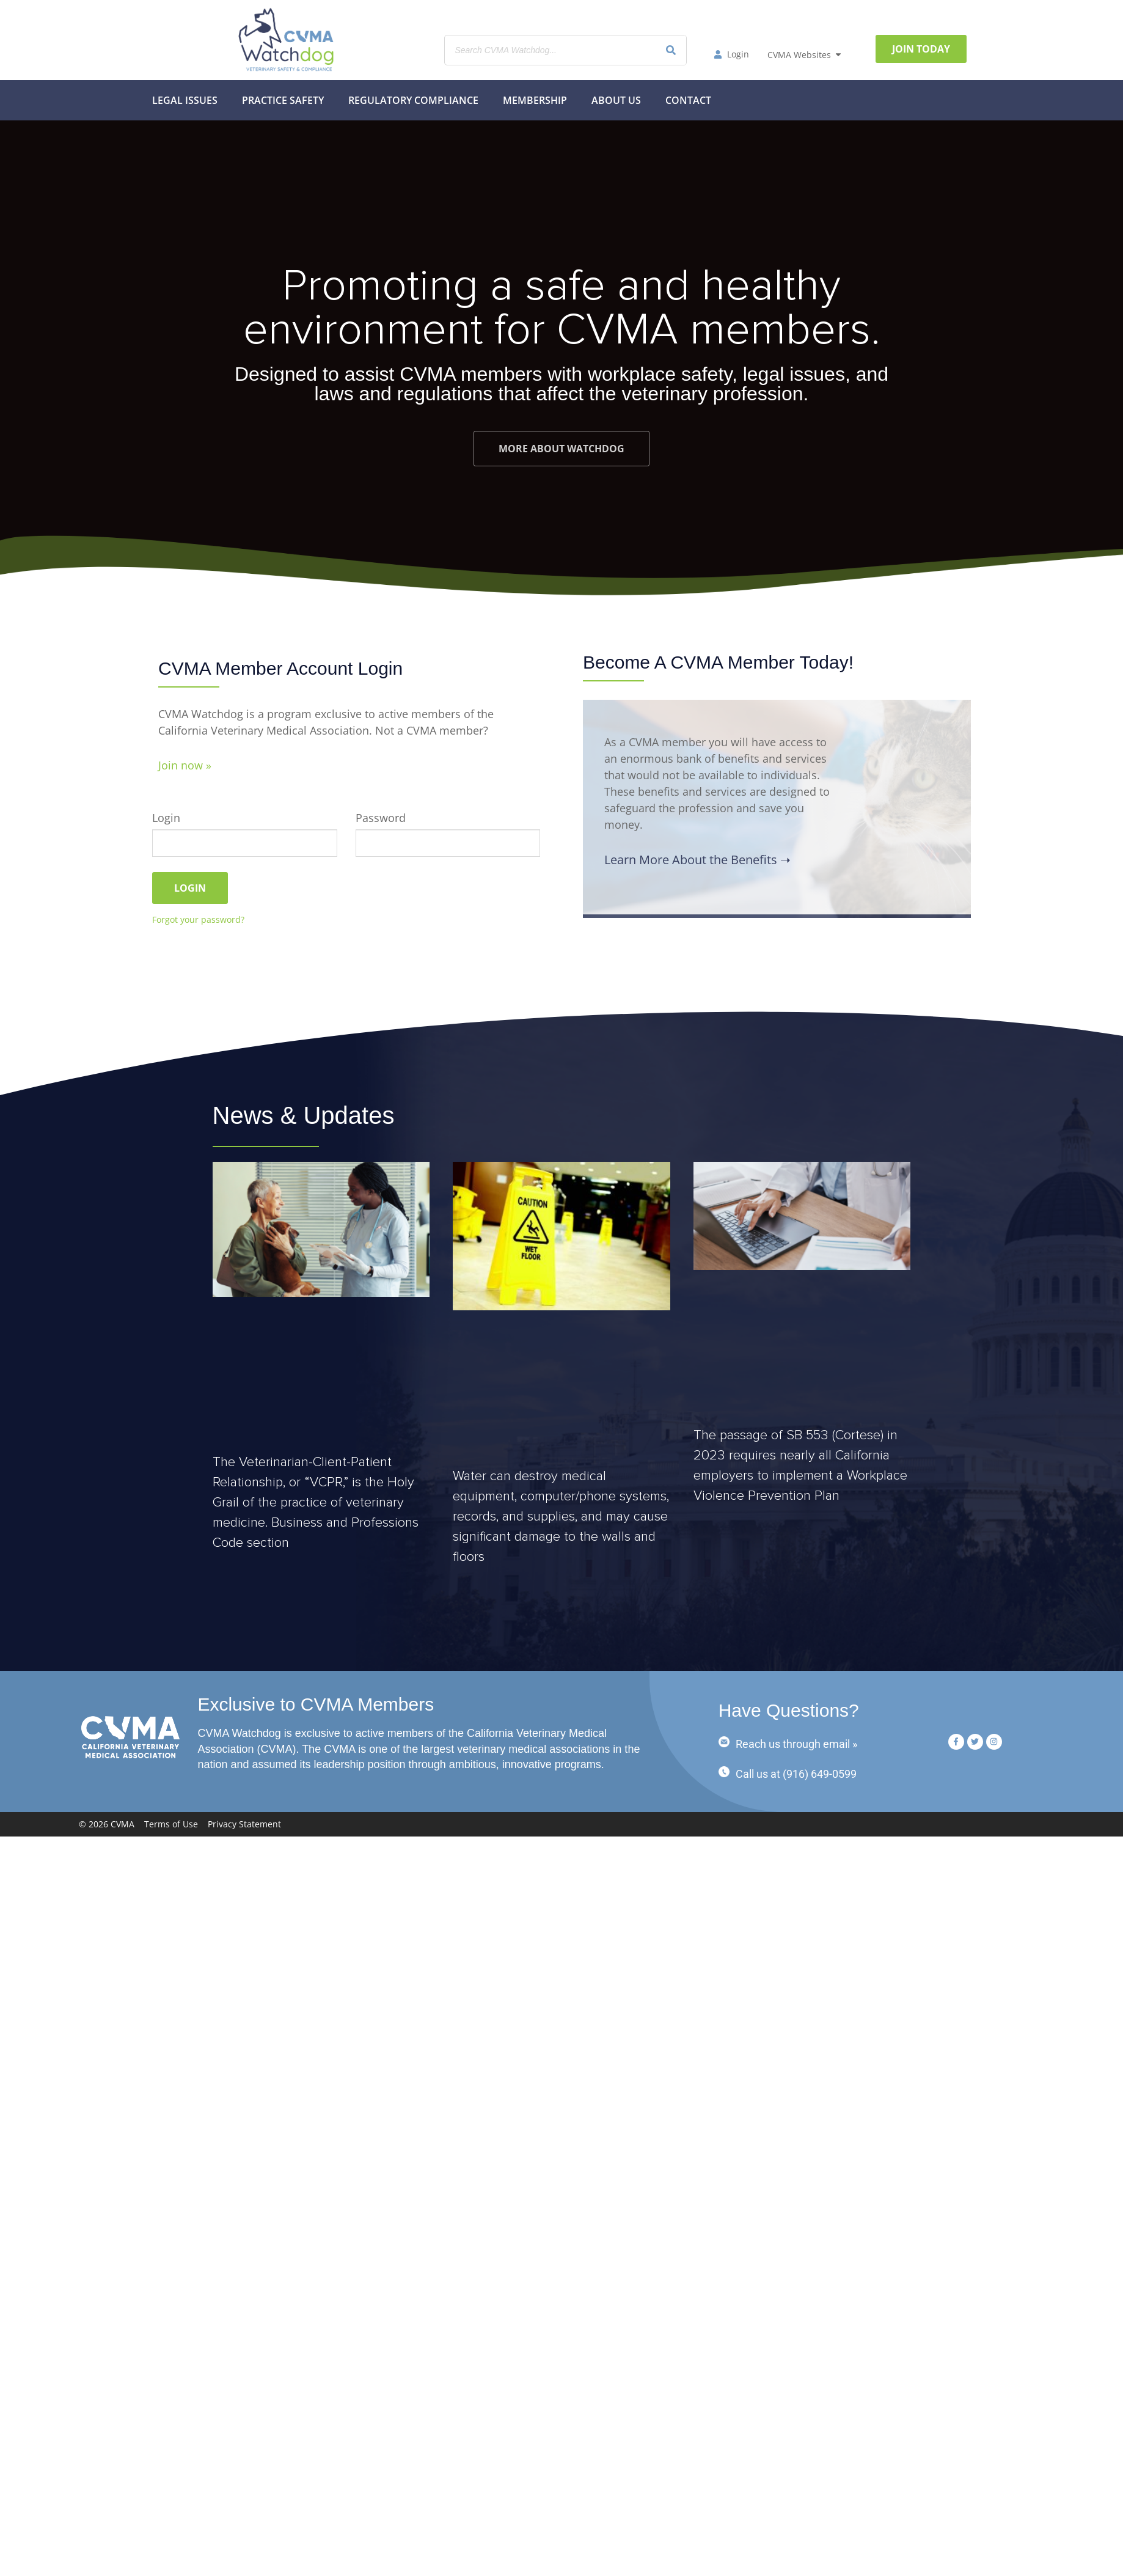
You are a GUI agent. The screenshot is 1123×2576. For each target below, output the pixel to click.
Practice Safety (283, 100)
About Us (616, 100)
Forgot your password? (198, 919)
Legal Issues (185, 100)
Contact (688, 100)
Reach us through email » (796, 1744)
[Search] (671, 50)
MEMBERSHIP (535, 100)
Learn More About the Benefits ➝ (697, 859)
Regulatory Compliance (413, 100)
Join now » (184, 765)
